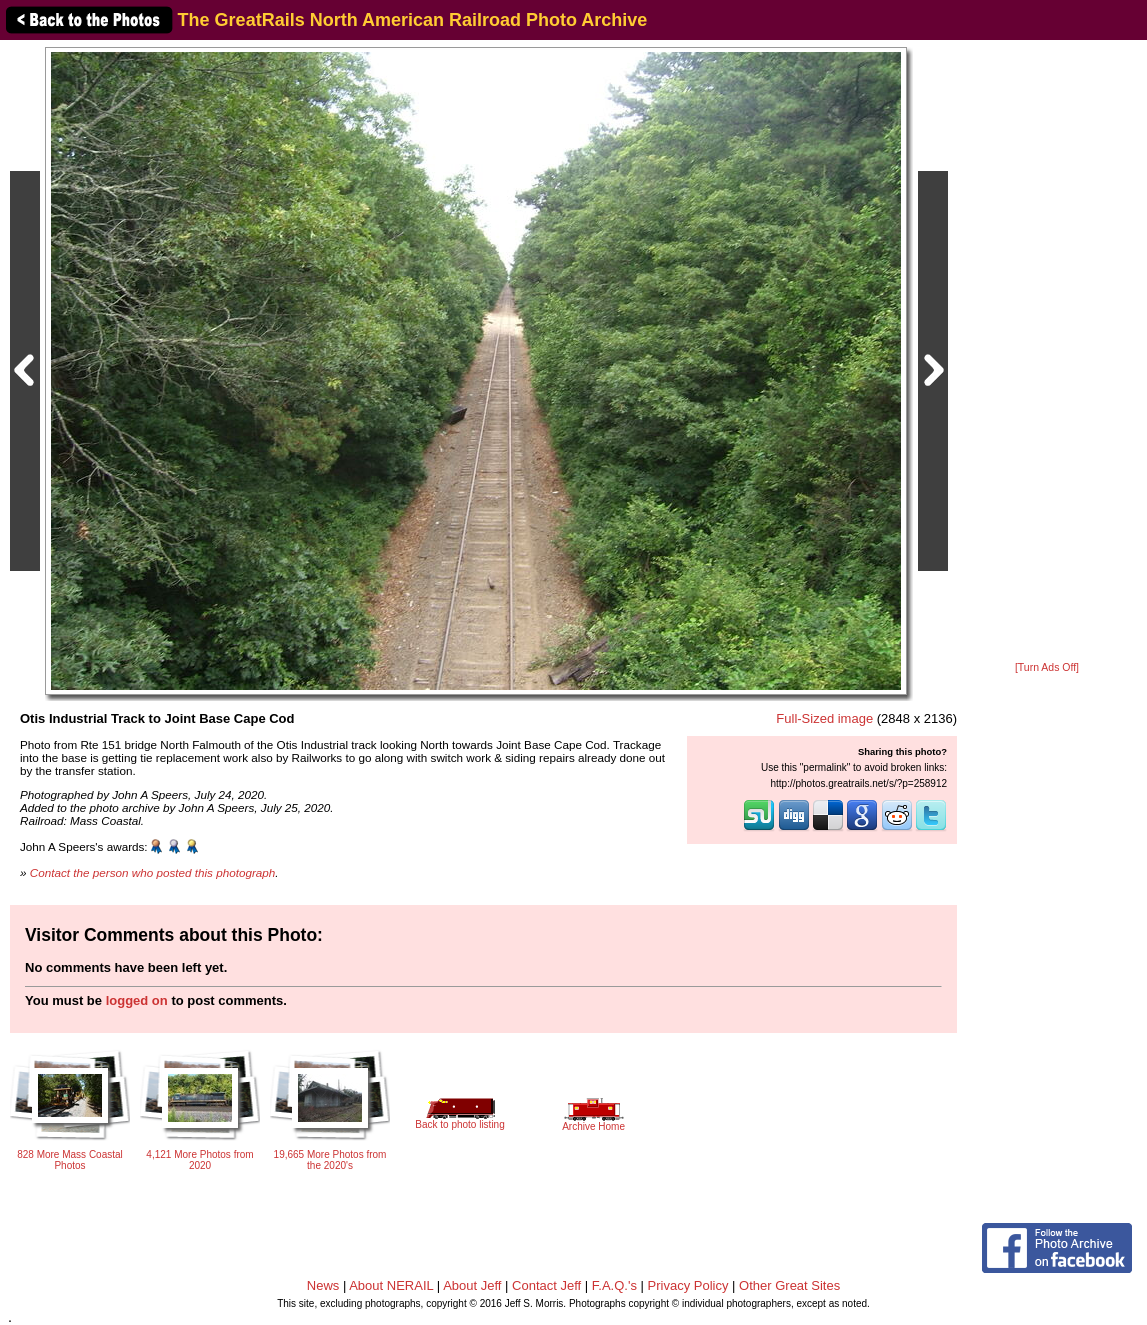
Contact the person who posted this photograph (153, 872)
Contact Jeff (546, 1285)
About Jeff (472, 1285)
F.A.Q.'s (614, 1285)
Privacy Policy (688, 1285)
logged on (137, 1000)
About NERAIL (391, 1285)
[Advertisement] (1047, 352)
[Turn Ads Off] (1047, 667)
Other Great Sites (789, 1285)
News (323, 1285)
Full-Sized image (824, 718)
